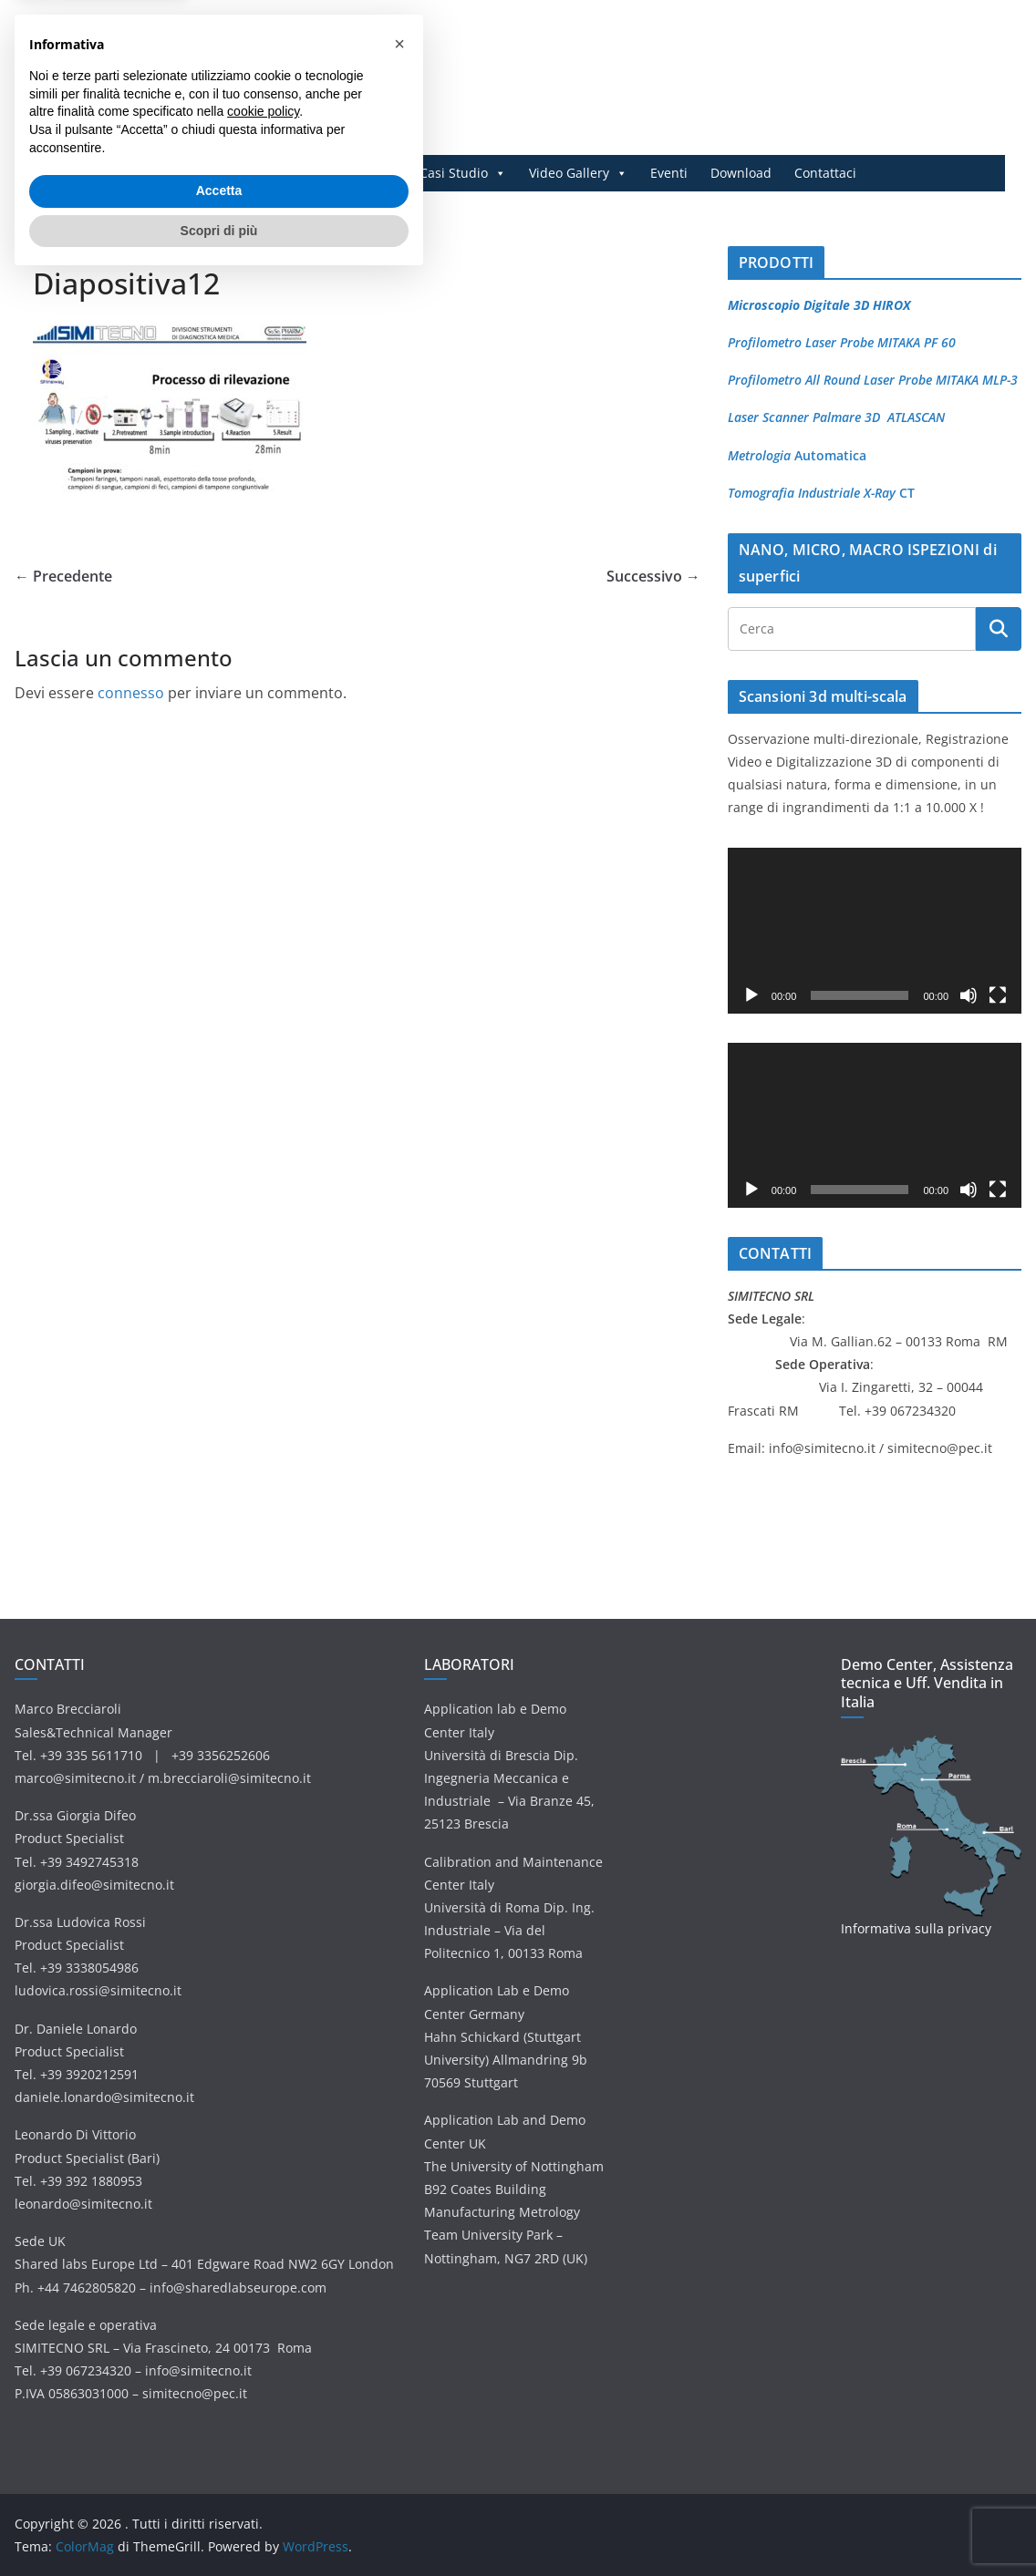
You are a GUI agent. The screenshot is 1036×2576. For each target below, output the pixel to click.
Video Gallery (578, 173)
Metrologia (759, 455)
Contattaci (825, 172)
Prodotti (247, 173)
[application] (874, 930)
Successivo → (653, 576)
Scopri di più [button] (219, 2526)
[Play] (751, 995)
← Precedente (63, 576)
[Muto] (968, 995)
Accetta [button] (219, 2486)
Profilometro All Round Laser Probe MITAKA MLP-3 (873, 379)
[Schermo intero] (998, 995)
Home (174, 172)
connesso (131, 693)
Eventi (669, 172)
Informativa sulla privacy (916, 1928)
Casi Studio (463, 173)
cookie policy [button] (263, 2407)
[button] (399, 2339)
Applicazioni (350, 173)
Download (741, 172)
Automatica (828, 455)
